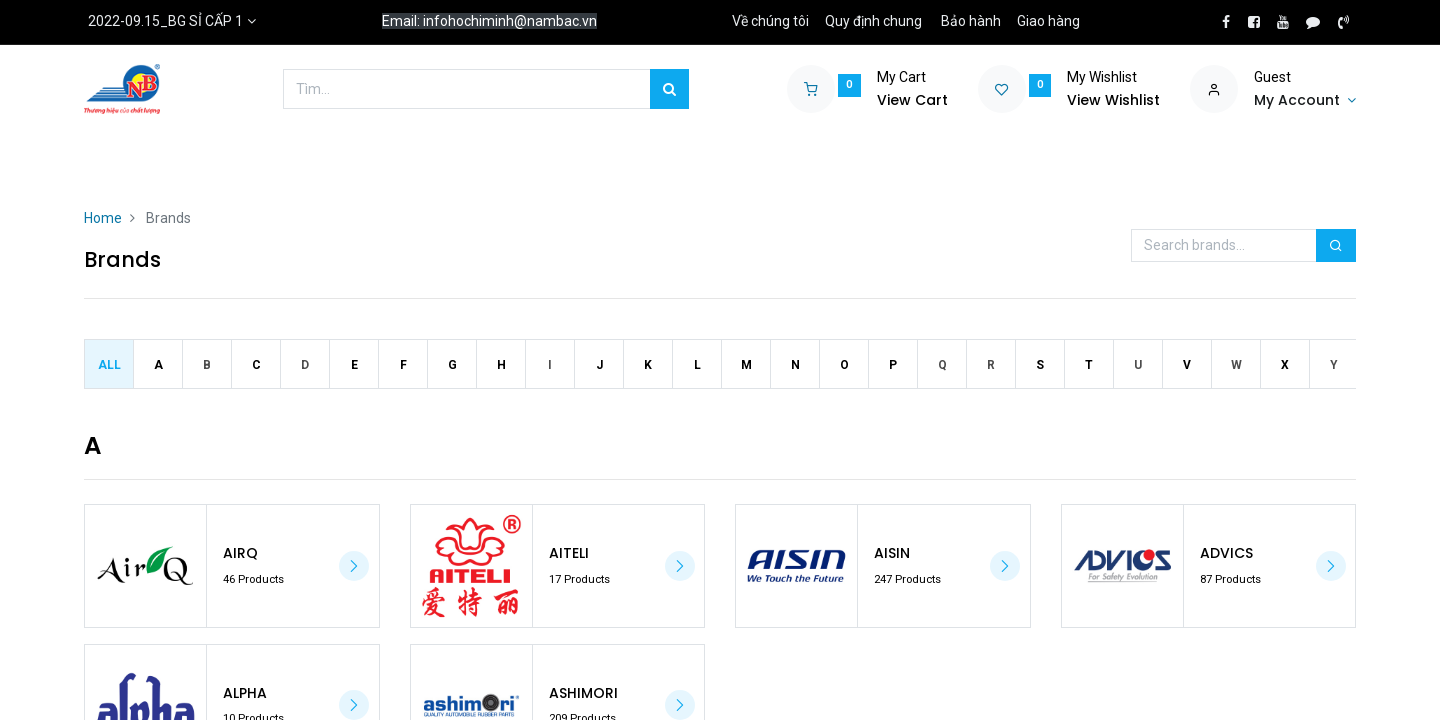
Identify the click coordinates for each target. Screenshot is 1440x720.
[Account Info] (1305, 101)
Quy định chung (873, 21)
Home (103, 218)
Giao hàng (1048, 21)
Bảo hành (971, 21)
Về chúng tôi (770, 21)
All (109, 365)
